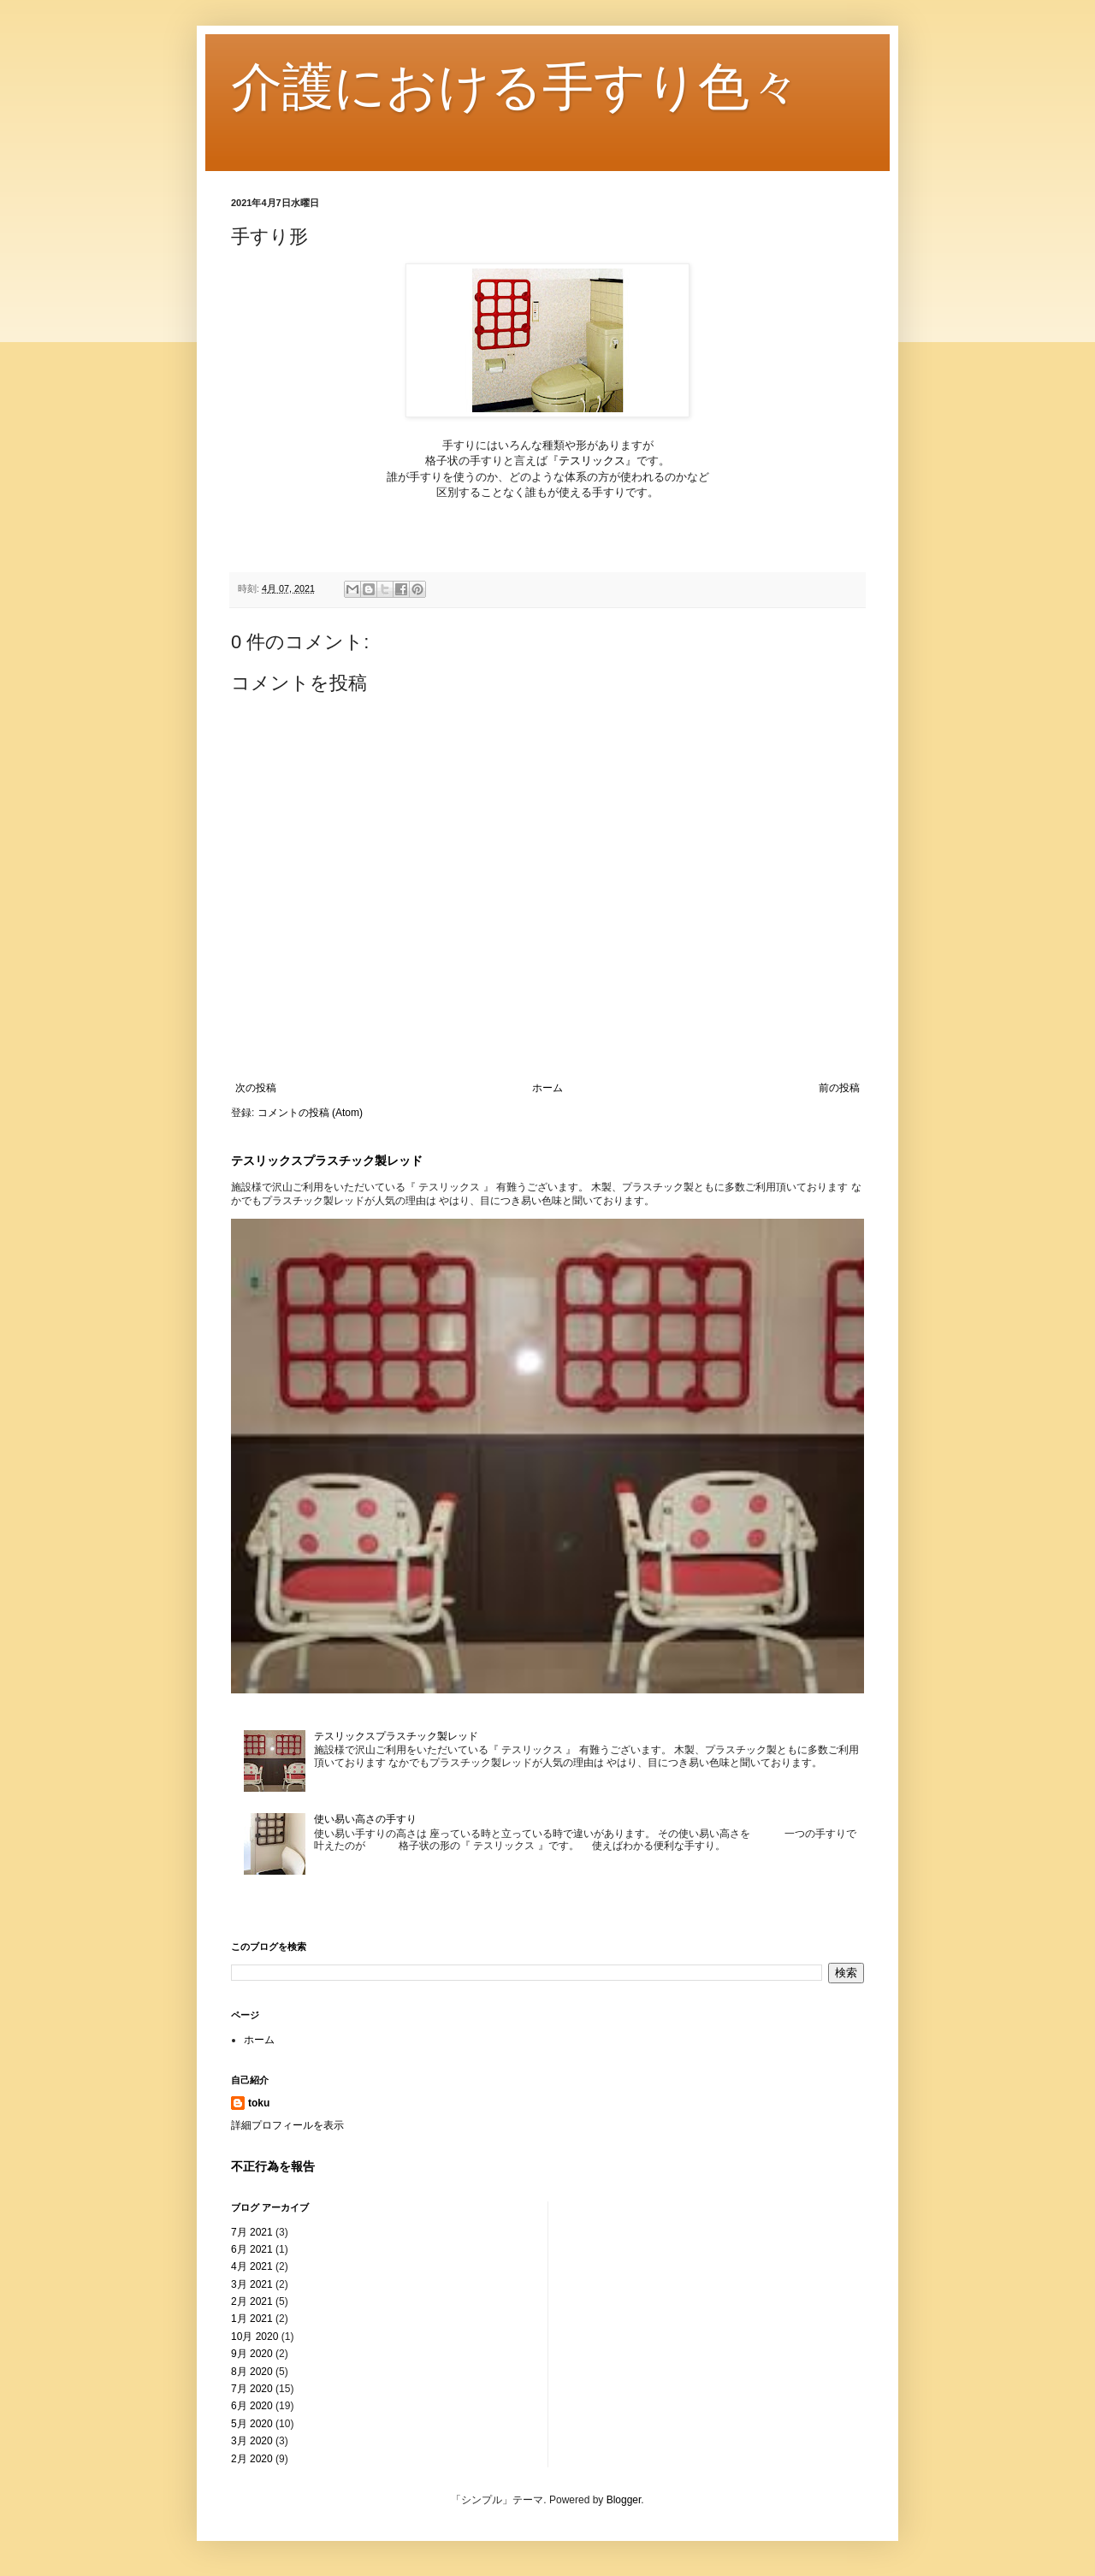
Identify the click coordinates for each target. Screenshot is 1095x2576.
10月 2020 (254, 2337)
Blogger (624, 2500)
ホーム (547, 1088)
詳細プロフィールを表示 (287, 2125)
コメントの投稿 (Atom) (310, 1113)
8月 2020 (252, 2372)
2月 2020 (252, 2459)
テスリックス (592, 460)
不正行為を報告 (273, 2166)
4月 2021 (252, 2266)
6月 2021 (252, 2249)
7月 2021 (252, 2232)
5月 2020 (252, 2424)
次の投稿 (255, 1088)
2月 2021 (252, 2301)
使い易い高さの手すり (365, 1819)
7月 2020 (252, 2389)
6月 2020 (252, 2406)
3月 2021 (252, 2284)
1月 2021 (252, 2319)
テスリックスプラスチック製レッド (327, 1160)
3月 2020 (252, 2441)
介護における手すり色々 (516, 86)
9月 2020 (252, 2354)
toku (258, 2103)
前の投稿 (839, 1088)
